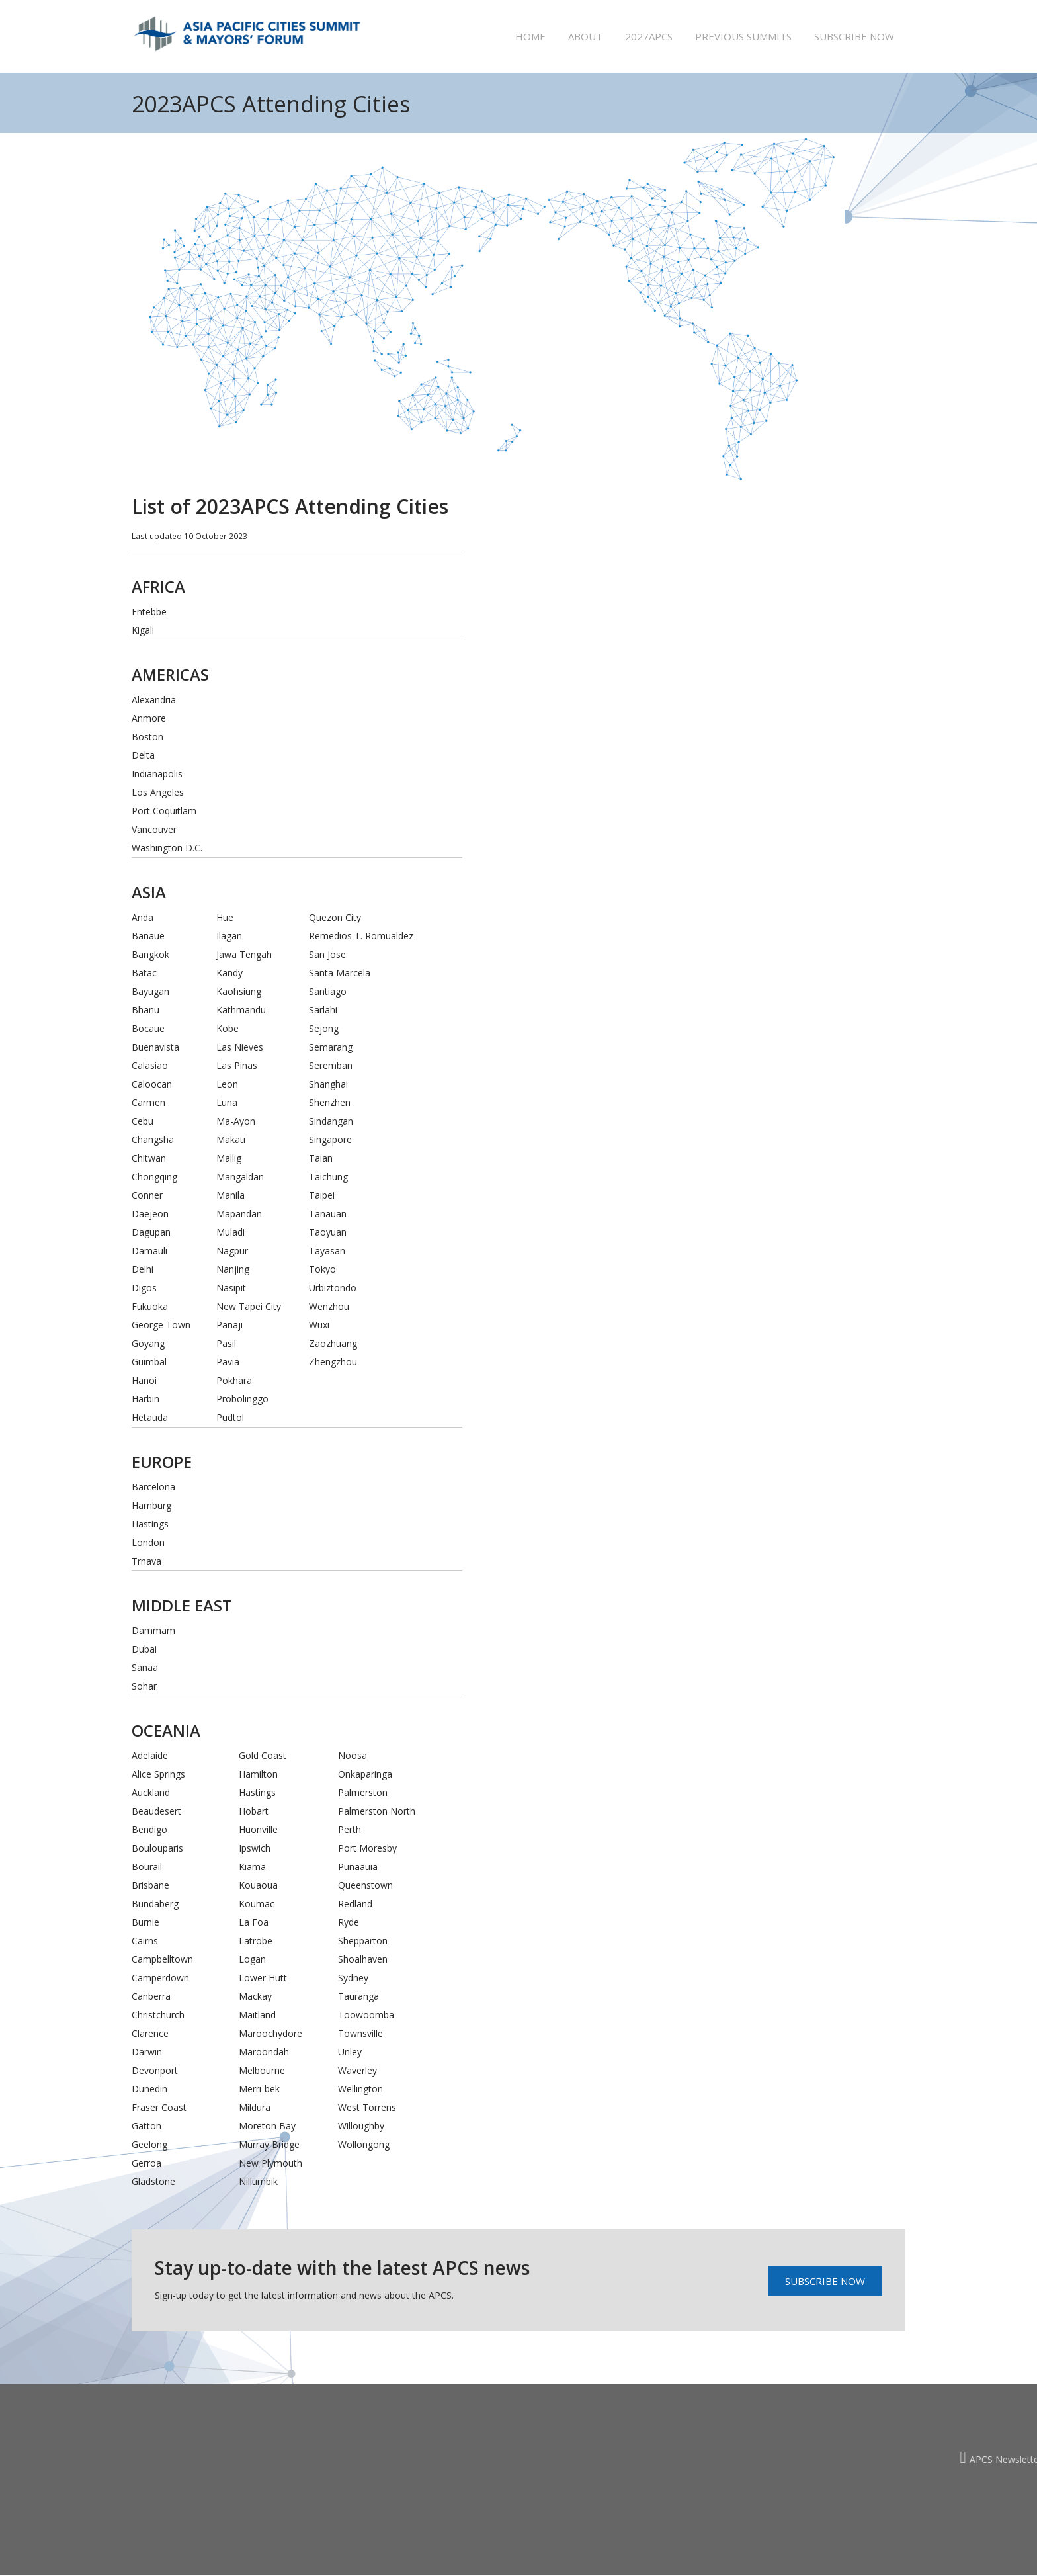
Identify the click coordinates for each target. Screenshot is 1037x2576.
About (585, 36)
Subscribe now (854, 36)
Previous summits (743, 36)
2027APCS (649, 36)
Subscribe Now (825, 2281)
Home (530, 36)
